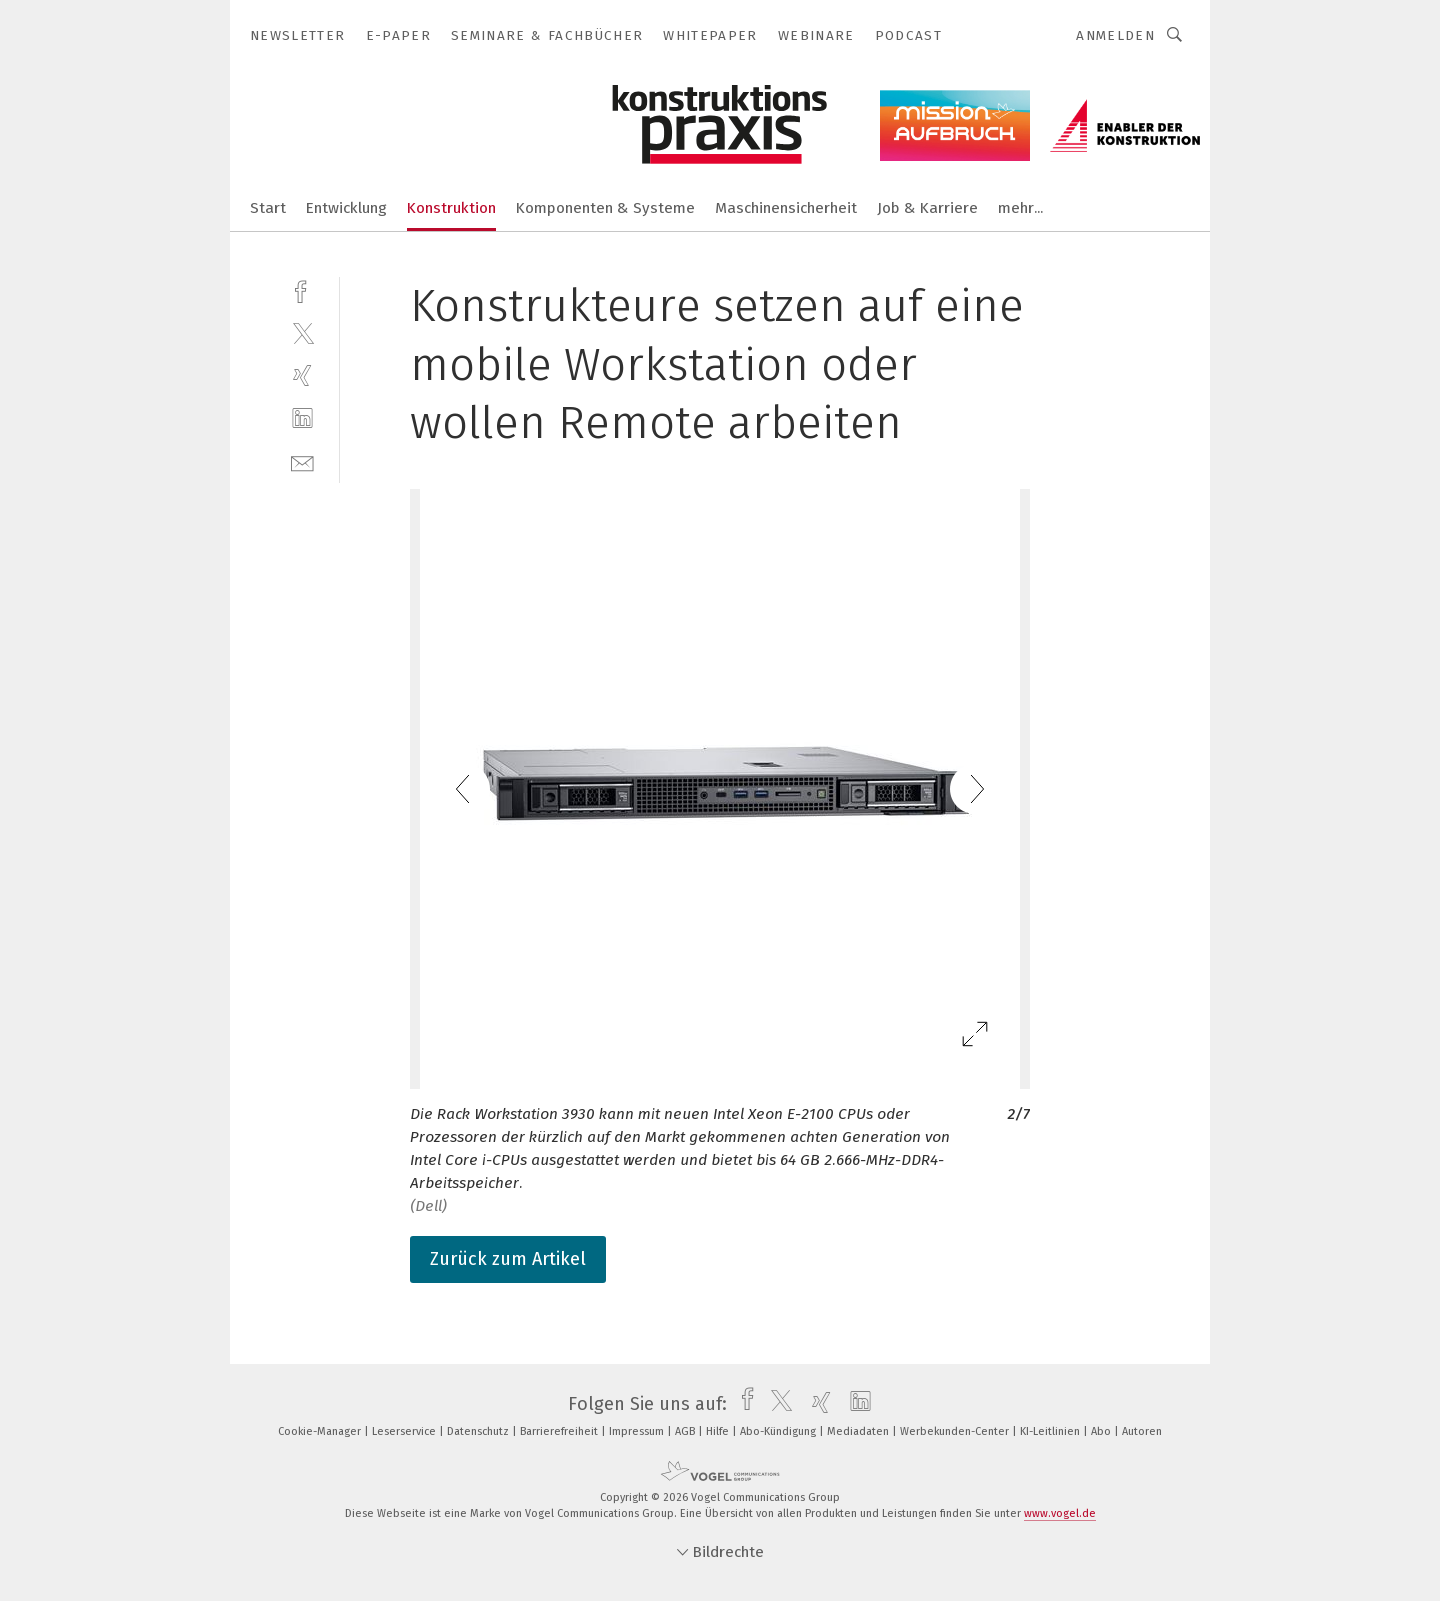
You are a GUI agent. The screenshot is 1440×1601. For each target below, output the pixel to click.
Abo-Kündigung (779, 1431)
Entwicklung (346, 208)
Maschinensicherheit (786, 208)
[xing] (302, 375)
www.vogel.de (1060, 1513)
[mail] (302, 461)
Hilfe (719, 1431)
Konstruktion (451, 208)
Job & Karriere (927, 208)
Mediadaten (859, 1431)
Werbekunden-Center (956, 1431)
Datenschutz (479, 1431)
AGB (686, 1431)
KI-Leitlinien (1051, 1431)
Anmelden (1115, 35)
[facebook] (302, 289)
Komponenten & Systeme (605, 208)
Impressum (638, 1431)
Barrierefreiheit (560, 1431)
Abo (1102, 1431)
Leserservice (405, 1431)
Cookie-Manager (321, 1431)
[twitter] (302, 332)
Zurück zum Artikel (508, 1259)
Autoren (1142, 1431)
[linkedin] (302, 418)
